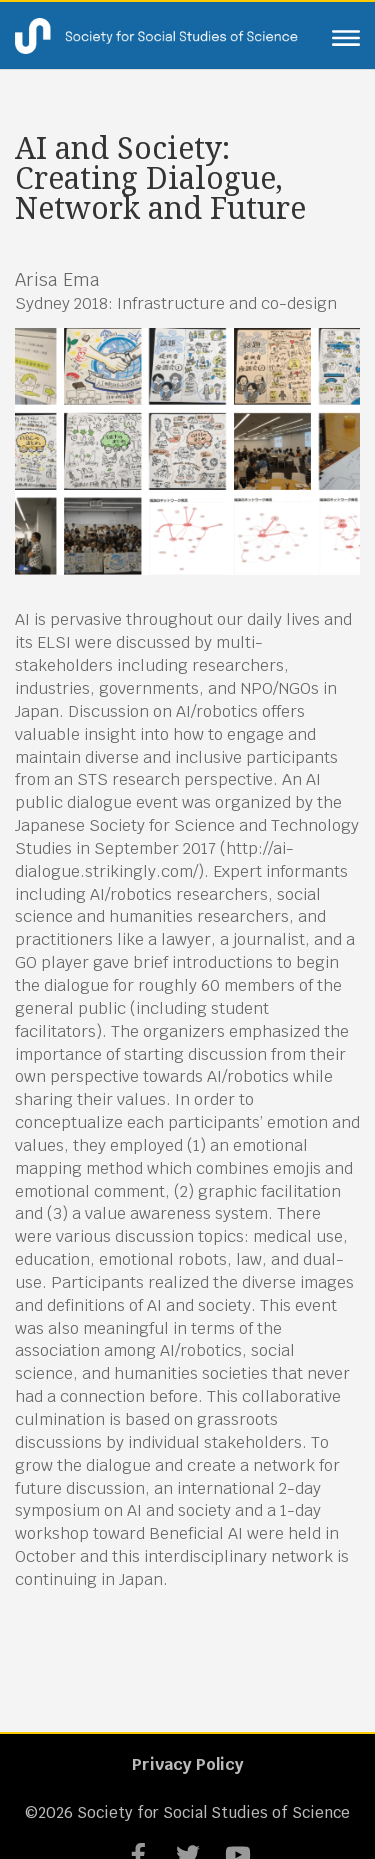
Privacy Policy (188, 1764)
